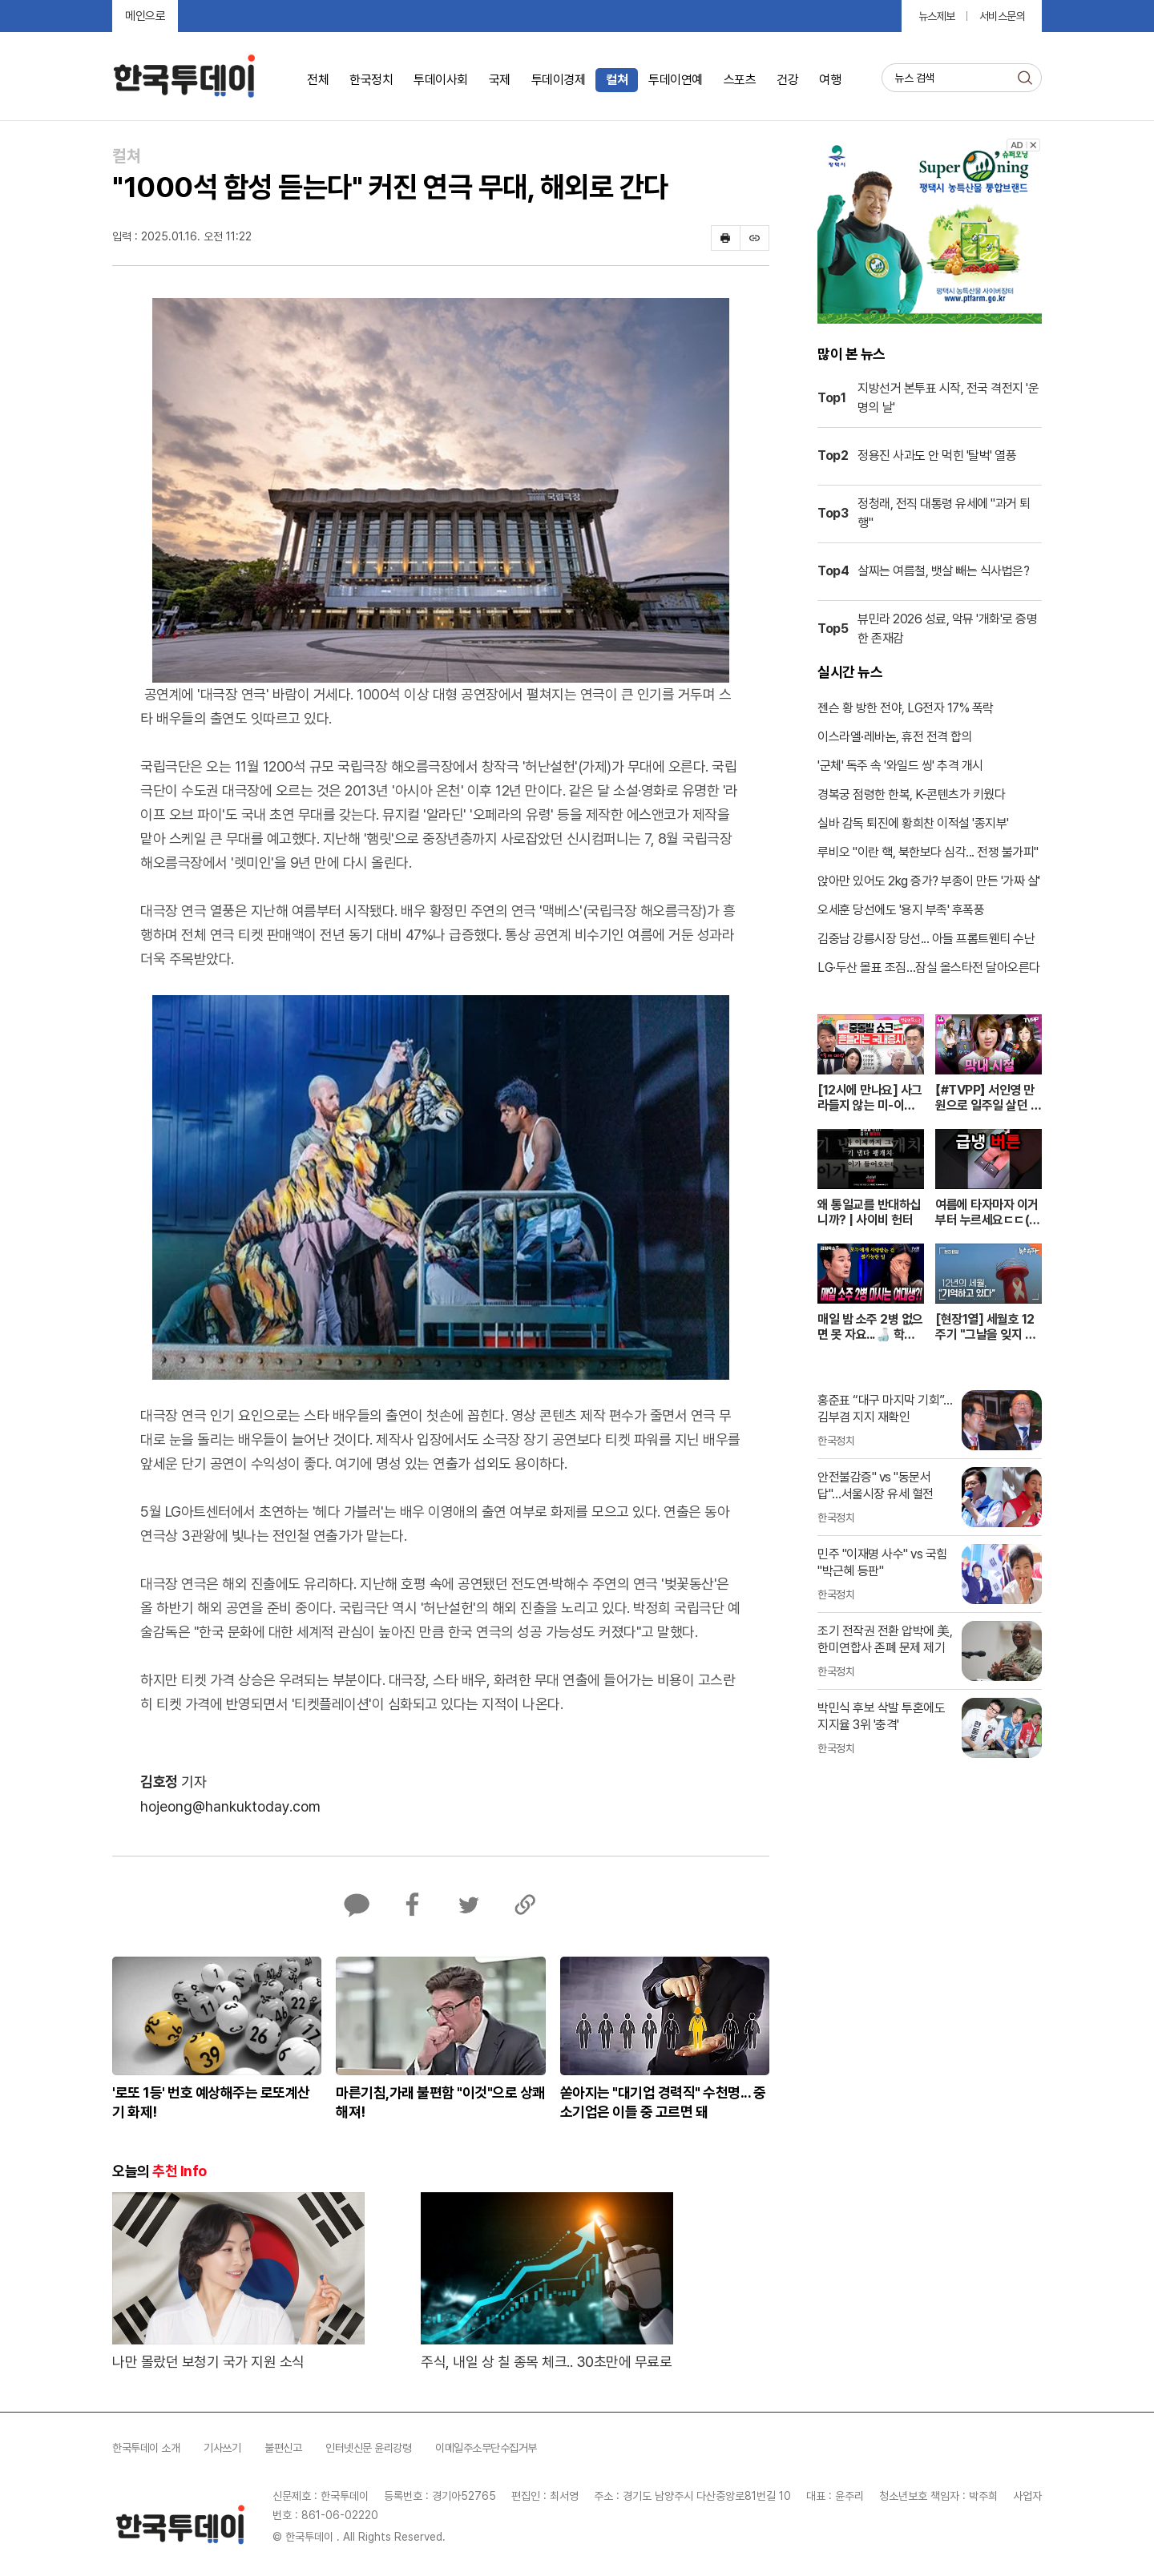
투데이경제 (558, 79)
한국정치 (371, 79)
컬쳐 (616, 79)
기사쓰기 (222, 2447)
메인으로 (145, 16)
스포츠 (740, 79)
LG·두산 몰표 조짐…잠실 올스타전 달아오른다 (928, 967)
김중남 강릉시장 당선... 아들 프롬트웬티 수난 (926, 938)
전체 (318, 79)
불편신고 (282, 2447)
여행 (830, 79)
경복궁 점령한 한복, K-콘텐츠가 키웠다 (911, 794)
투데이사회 (441, 79)
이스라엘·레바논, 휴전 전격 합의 (894, 736)
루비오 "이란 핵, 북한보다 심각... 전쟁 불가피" (928, 852)
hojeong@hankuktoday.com (230, 1806)
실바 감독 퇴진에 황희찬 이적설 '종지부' (913, 823)
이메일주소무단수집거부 (486, 2447)
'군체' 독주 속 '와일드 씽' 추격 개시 (900, 765)
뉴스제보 (936, 16)
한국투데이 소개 (146, 2447)
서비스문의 (1002, 16)
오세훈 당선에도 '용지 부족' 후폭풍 (900, 909)
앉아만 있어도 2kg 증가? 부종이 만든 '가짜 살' (928, 881)
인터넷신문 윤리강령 (368, 2447)
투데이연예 (675, 79)
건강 (787, 79)
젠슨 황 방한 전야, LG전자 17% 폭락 (905, 708)
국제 (499, 79)
